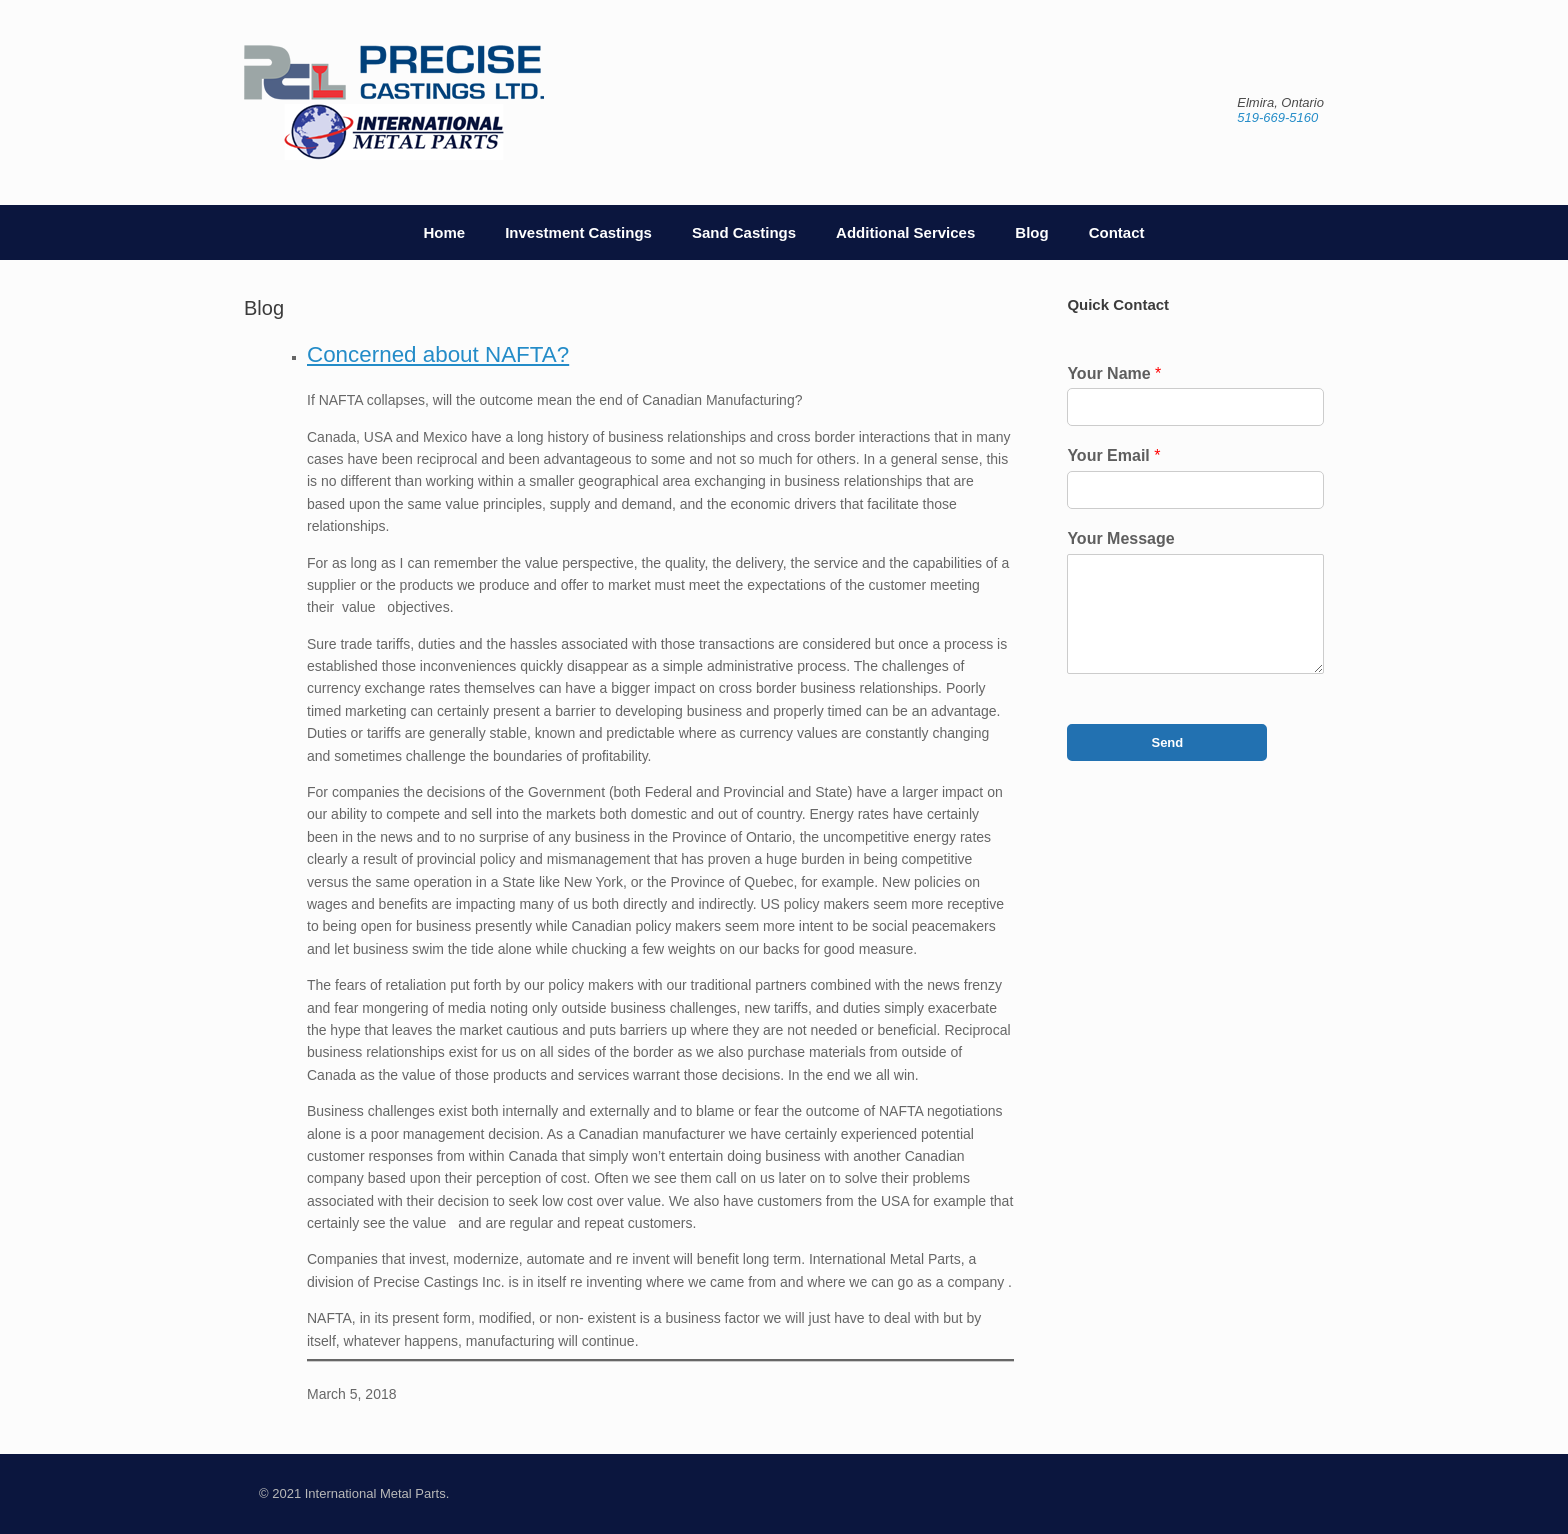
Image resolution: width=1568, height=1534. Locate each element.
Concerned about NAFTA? (438, 355)
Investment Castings (578, 232)
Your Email (1113, 455)
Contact (1117, 232)
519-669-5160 (1277, 117)
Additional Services (905, 232)
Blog (1031, 232)
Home (445, 232)
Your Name (1114, 373)
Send (1167, 742)
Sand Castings (744, 232)
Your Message (1120, 538)
